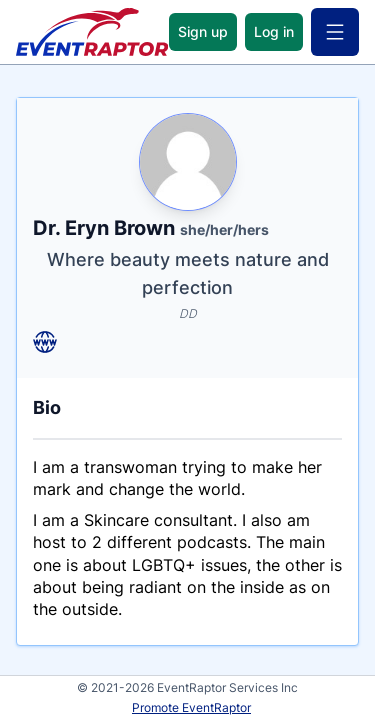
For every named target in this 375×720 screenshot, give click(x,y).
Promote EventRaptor (191, 707)
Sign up (203, 31)
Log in (274, 31)
